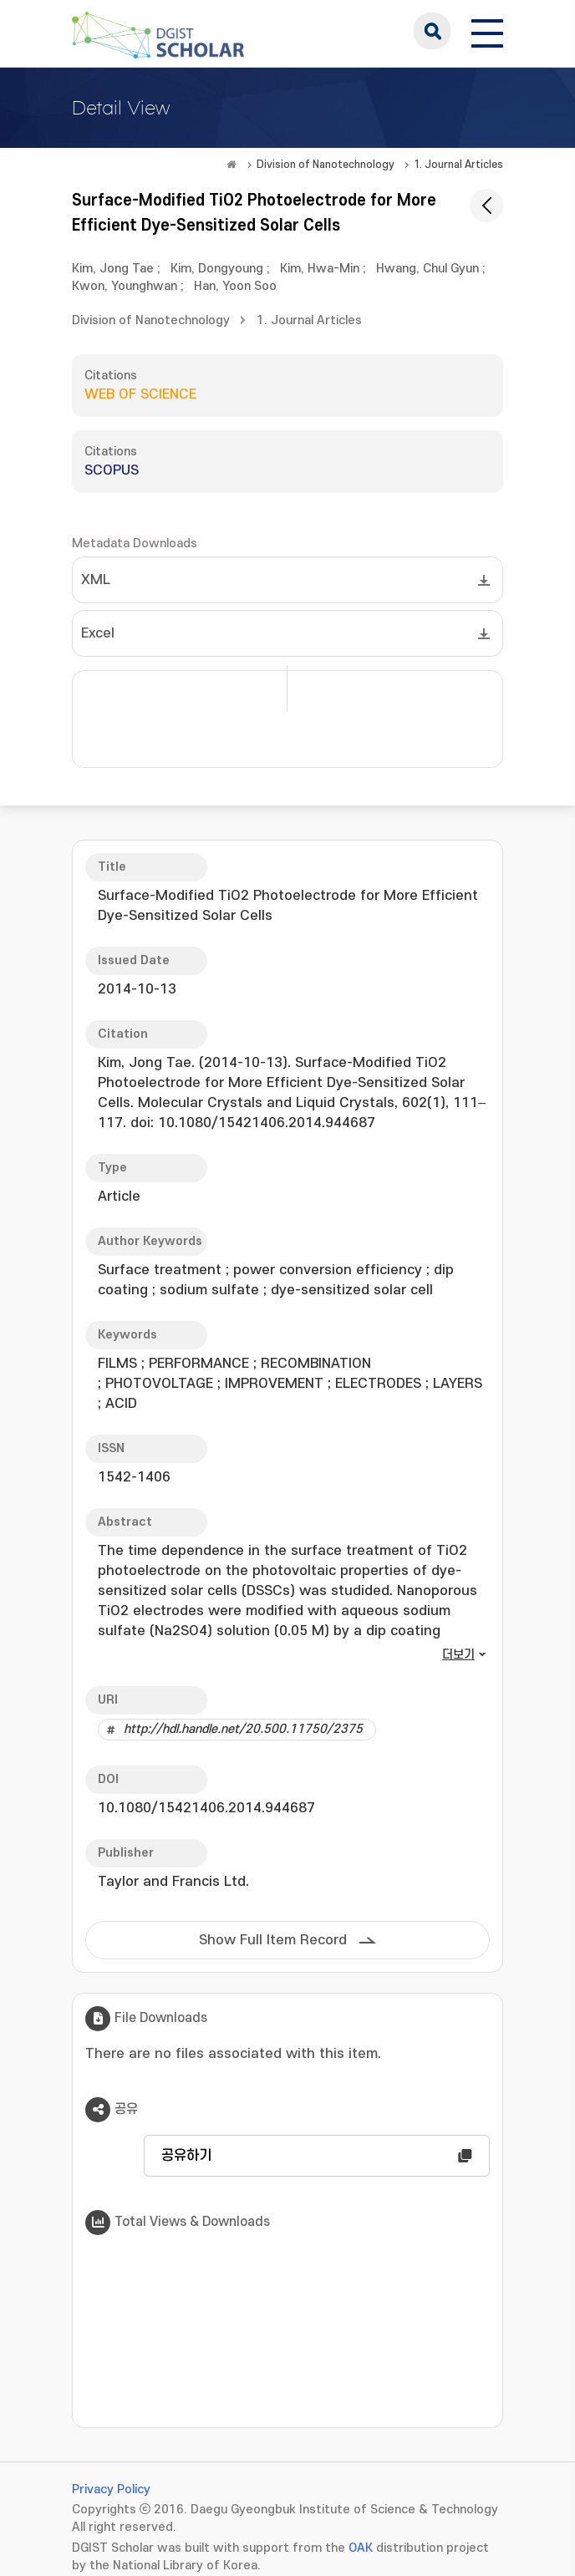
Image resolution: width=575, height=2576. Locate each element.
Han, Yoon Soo (235, 286)
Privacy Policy (111, 2489)
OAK (361, 2548)
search (432, 31)
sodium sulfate (209, 1290)
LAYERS (457, 1383)
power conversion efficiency (327, 1270)
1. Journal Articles (458, 164)
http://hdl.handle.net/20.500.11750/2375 (243, 1729)
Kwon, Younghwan (124, 286)
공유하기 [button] (186, 2155)
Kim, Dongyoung (216, 269)
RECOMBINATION (316, 1363)
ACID (121, 1403)
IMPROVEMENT (274, 1383)
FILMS (117, 1363)
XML (95, 579)
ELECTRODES (378, 1383)
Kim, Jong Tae (113, 269)
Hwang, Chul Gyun (427, 269)
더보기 (458, 1655)
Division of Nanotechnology (325, 164)
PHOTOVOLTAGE (159, 1383)
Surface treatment (159, 1270)
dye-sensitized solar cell (352, 1290)
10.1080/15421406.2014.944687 (206, 1808)
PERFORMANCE (199, 1363)
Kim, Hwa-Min (319, 269)
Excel (97, 633)
